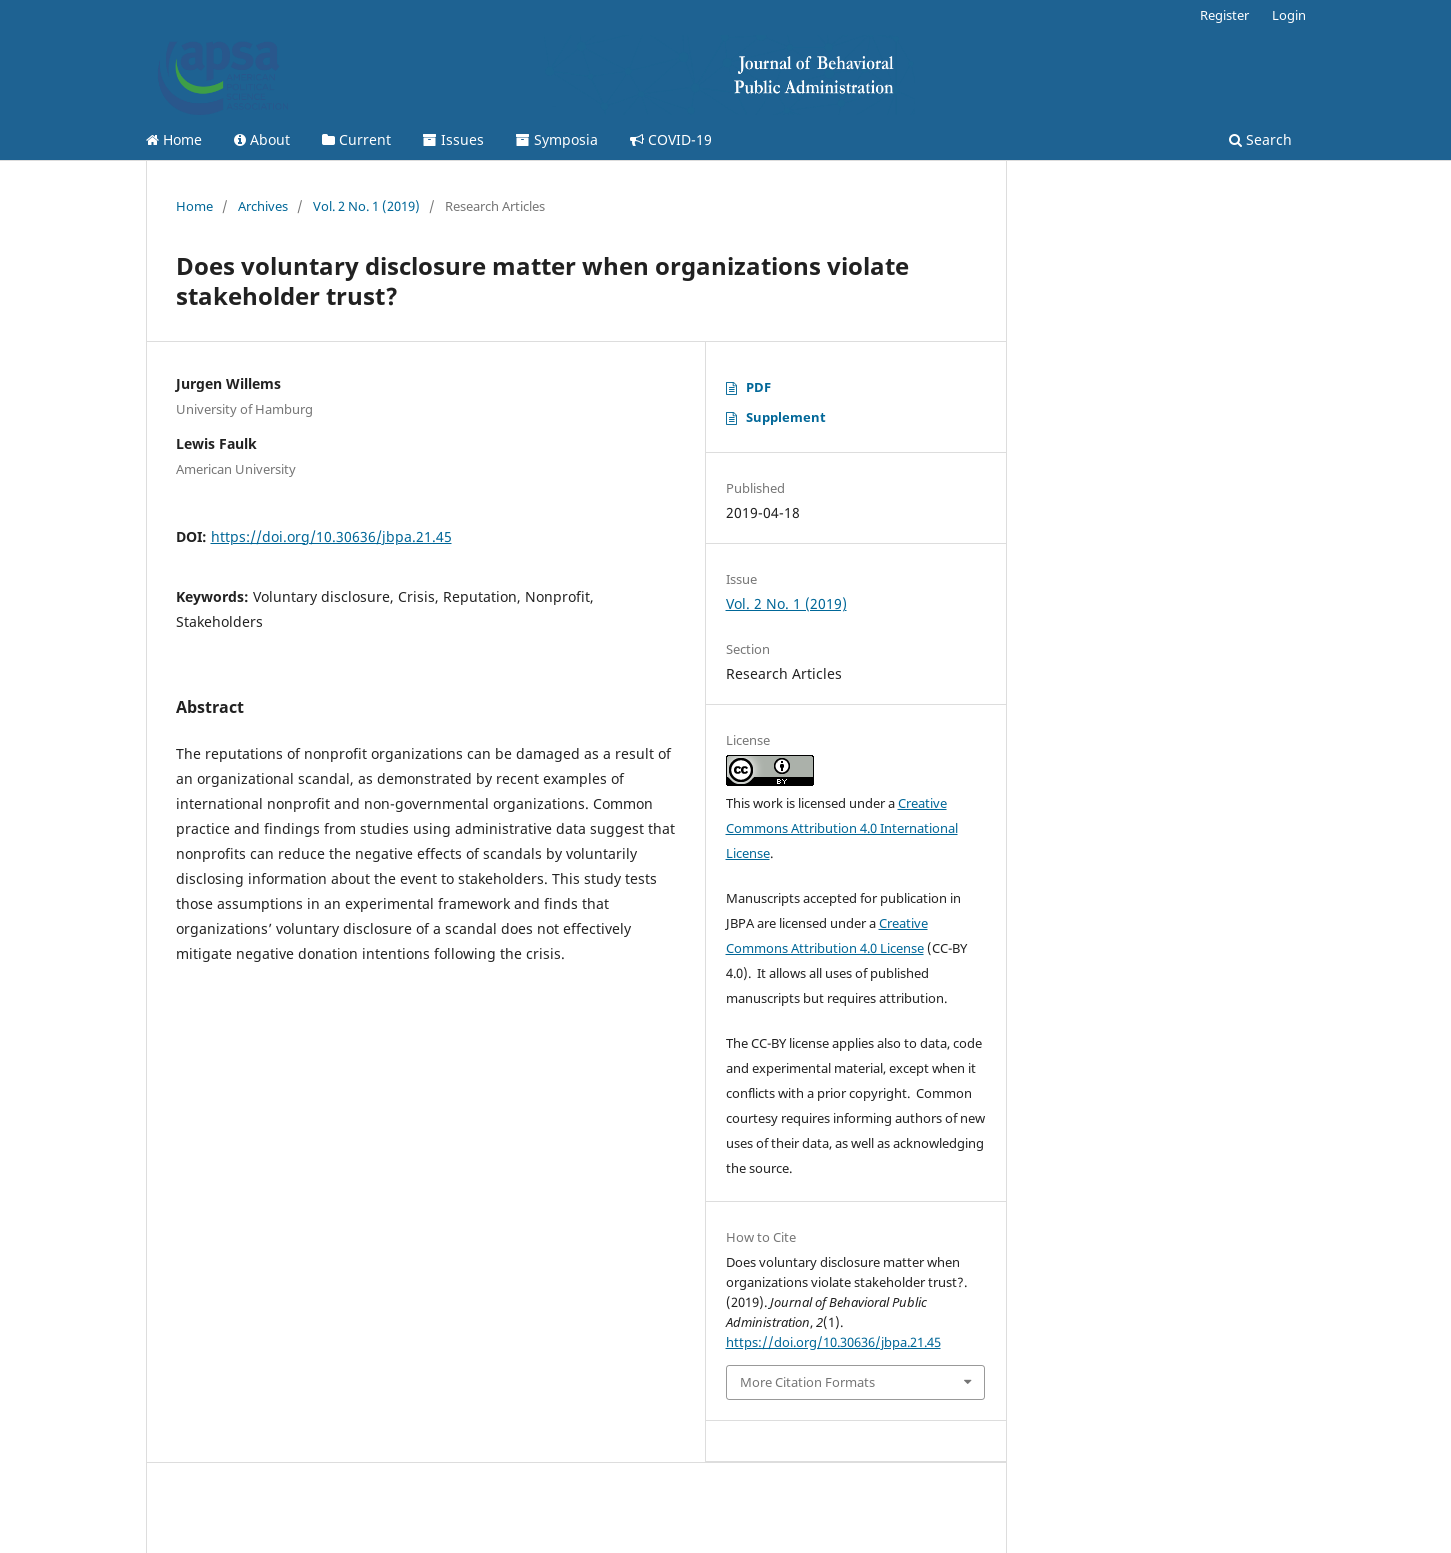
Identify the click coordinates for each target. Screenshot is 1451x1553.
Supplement (786, 417)
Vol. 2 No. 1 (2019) (366, 206)
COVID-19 (671, 139)
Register (1224, 15)
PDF (758, 387)
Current (356, 139)
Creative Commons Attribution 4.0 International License (842, 828)
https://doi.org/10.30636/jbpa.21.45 (331, 536)
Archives (263, 206)
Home (174, 139)
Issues (453, 139)
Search (1260, 139)
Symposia (557, 139)
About (262, 139)
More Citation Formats (807, 1382)
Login (1289, 15)
